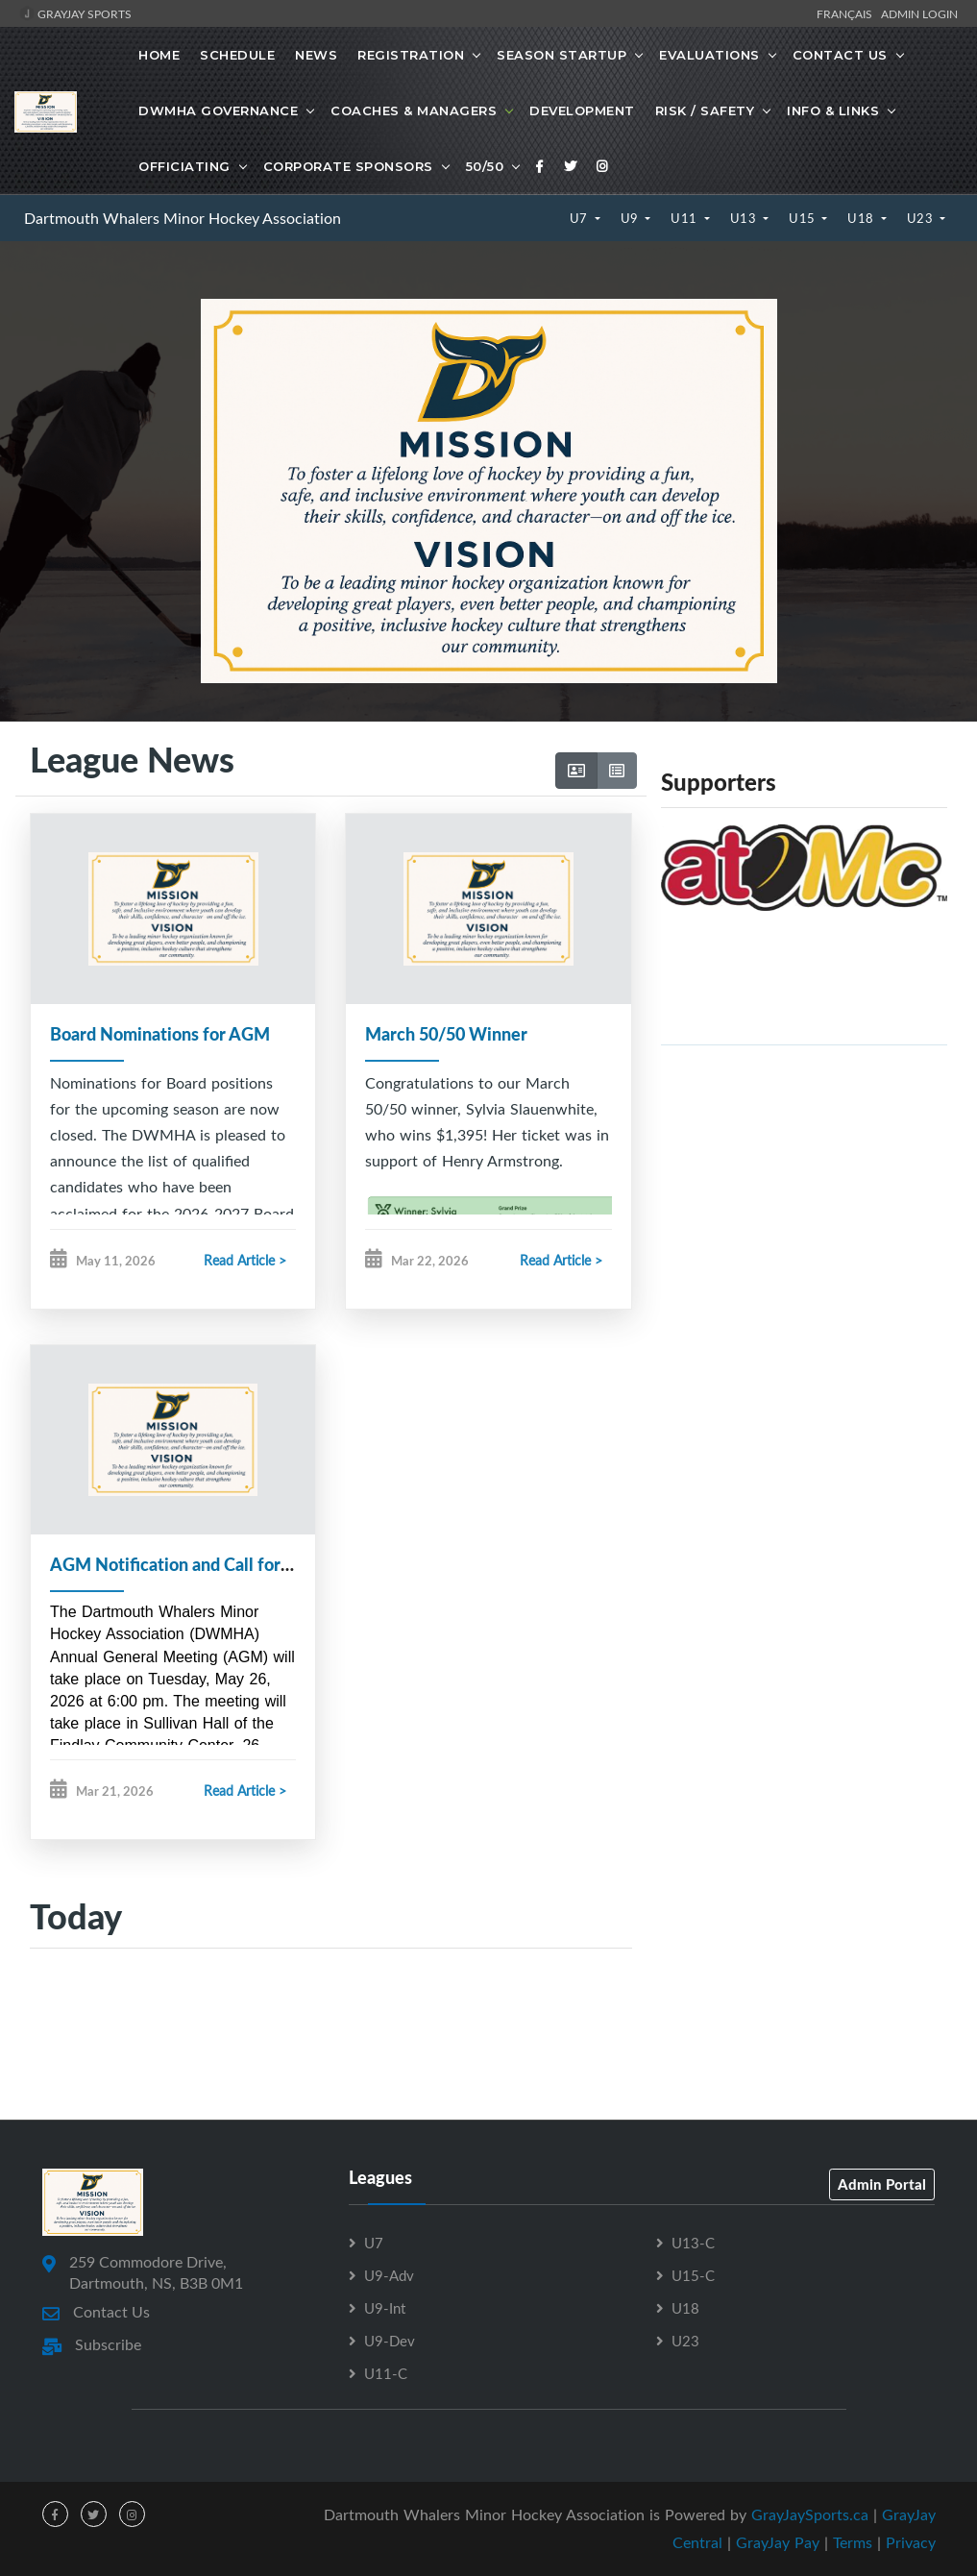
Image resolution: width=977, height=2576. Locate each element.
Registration (410, 54)
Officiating (184, 166)
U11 (685, 218)
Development (582, 110)
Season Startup (561, 54)
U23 (922, 218)
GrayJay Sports (75, 13)
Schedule (237, 54)
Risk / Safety (705, 110)
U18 (862, 218)
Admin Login (919, 13)
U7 (581, 218)
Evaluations (709, 54)
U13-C (693, 2243)
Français (847, 13)
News (316, 54)
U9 (632, 218)
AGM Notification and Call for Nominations (216, 1565)
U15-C (693, 2276)
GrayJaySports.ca (809, 2515)
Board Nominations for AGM (160, 1033)
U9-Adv (389, 2276)
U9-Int (384, 2308)
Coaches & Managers (413, 110)
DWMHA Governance (218, 110)
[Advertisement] (804, 1181)
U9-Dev (389, 2341)
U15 (803, 218)
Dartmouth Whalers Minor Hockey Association (182, 218)
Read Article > (245, 1260)
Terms (852, 2543)
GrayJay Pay (777, 2543)
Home (159, 54)
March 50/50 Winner (446, 1033)
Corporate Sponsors (348, 166)
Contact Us (840, 54)
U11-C (385, 2374)
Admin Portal (882, 2185)
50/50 (485, 166)
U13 (745, 218)
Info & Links (833, 110)
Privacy (911, 2543)
